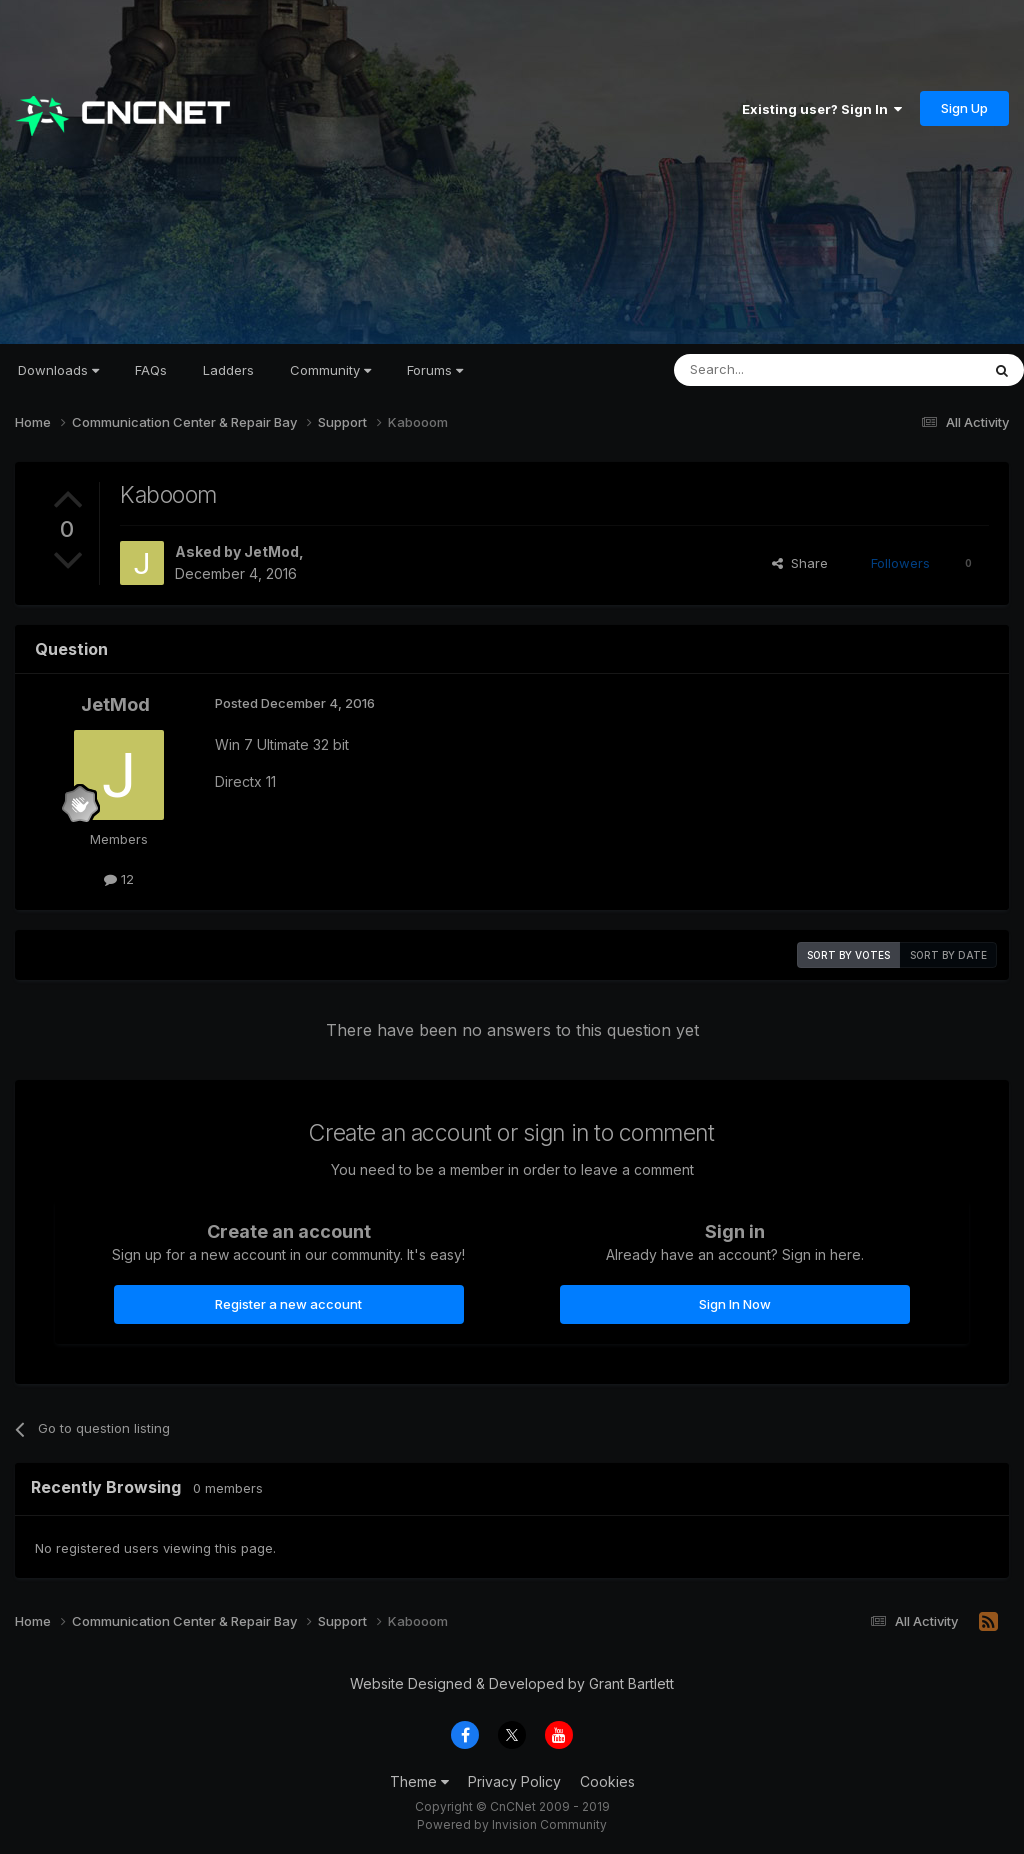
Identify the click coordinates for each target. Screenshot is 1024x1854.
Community (330, 370)
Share (800, 563)
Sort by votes (848, 955)
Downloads (58, 370)
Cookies (607, 1781)
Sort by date (948, 955)
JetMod (271, 551)
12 (119, 879)
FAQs (151, 370)
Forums (435, 370)
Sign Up (964, 108)
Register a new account (288, 1304)
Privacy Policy (514, 1781)
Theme (419, 1781)
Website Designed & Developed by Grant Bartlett (512, 1683)
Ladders (228, 370)
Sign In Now (735, 1304)
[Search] (776, 370)
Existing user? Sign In (822, 109)
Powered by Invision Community (512, 1824)
